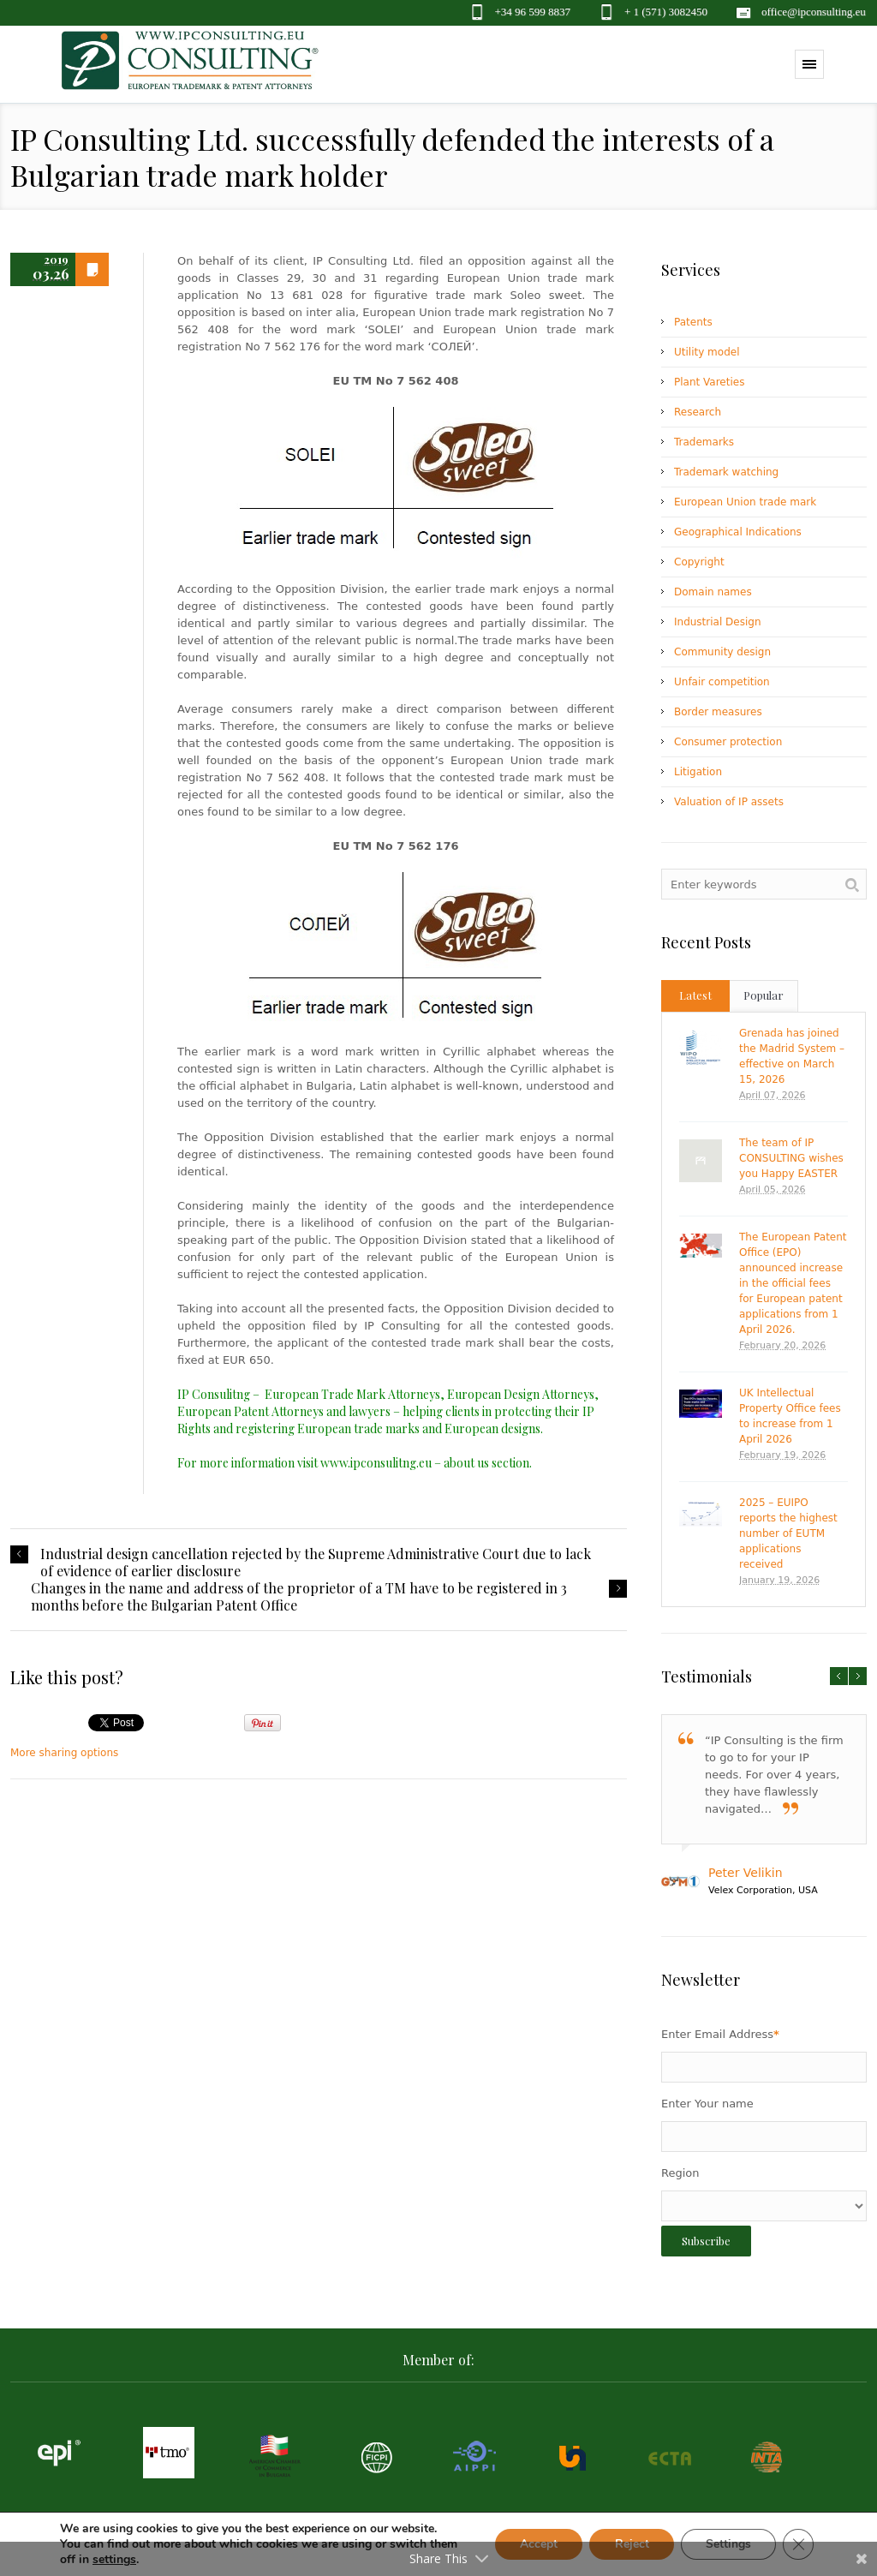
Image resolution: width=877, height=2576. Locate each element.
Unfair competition (722, 682)
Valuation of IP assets (729, 802)
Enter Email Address (720, 2034)
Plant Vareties (709, 382)
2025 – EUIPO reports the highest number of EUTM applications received (788, 1533)
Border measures (718, 712)
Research (697, 412)
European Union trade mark (745, 502)
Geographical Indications (738, 532)
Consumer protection (728, 742)
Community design (722, 652)
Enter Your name (707, 2103)
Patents (693, 322)
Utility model (706, 352)
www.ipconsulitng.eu (376, 1463)
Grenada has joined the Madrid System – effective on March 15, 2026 (791, 1056)
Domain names (713, 592)
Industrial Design (717, 622)
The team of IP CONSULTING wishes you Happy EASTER (791, 1158)
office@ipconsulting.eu (813, 11)
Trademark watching (726, 472)
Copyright (699, 562)
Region (680, 2173)
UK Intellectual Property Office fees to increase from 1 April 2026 (790, 1416)
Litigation (698, 772)
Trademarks (704, 442)
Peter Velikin (745, 1873)
